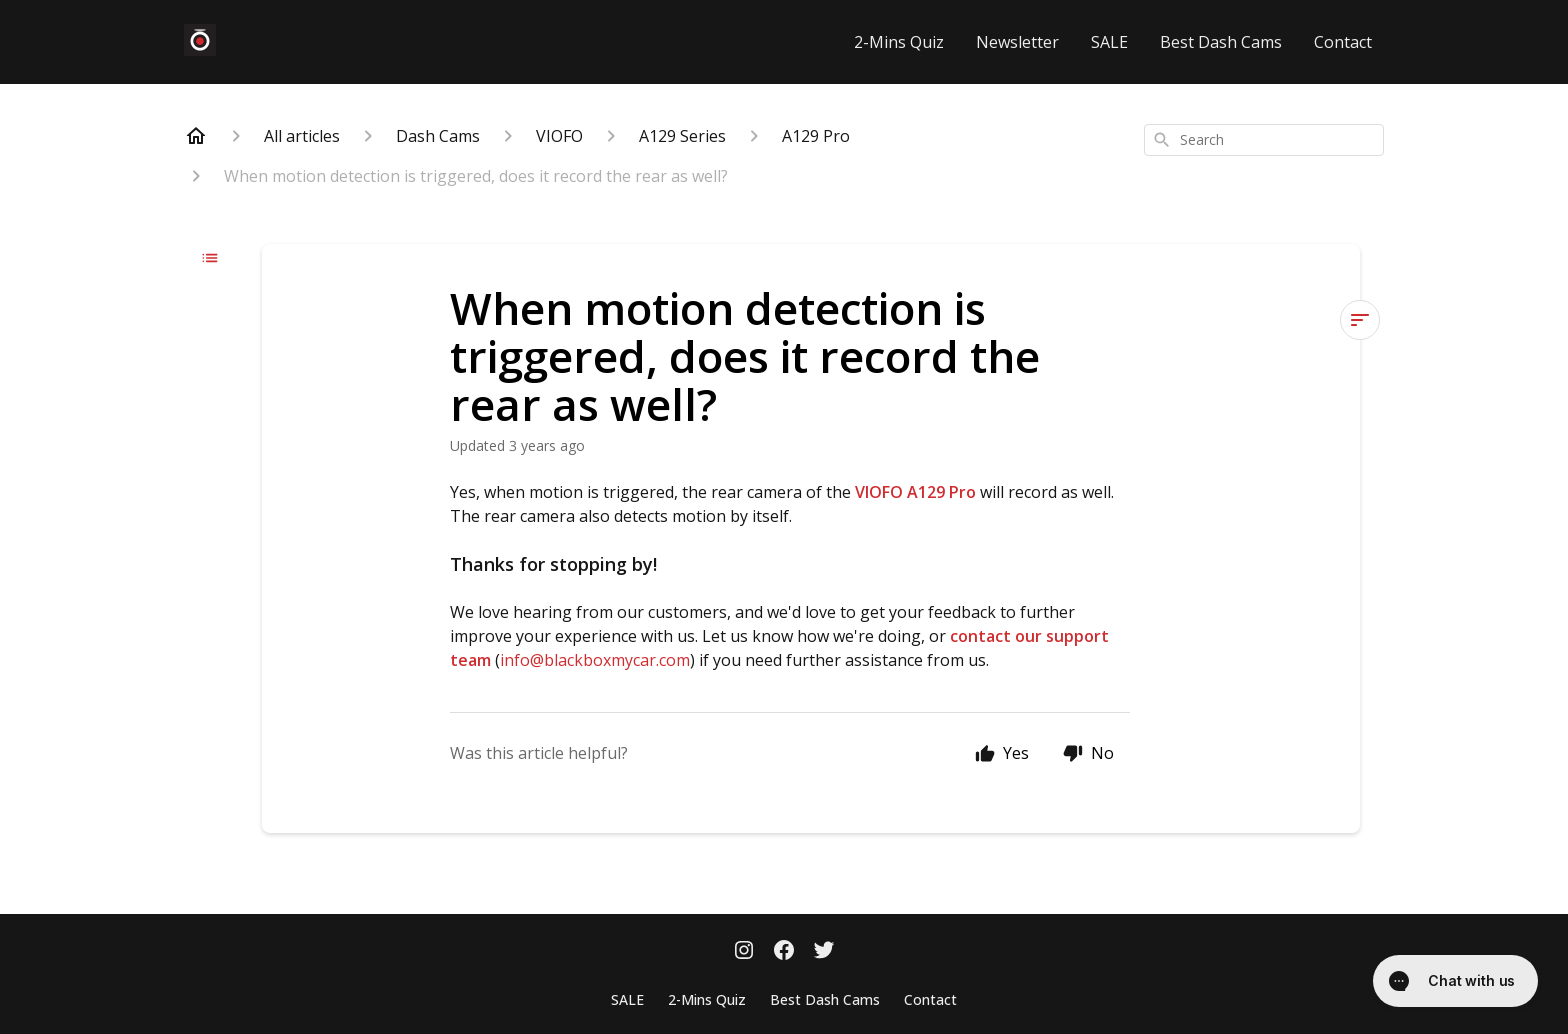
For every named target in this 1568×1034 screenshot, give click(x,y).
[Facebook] (784, 952)
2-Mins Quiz (899, 42)
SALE (1109, 42)
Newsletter (1017, 42)
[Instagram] (744, 952)
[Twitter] (824, 952)
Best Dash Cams (1221, 42)
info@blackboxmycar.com (595, 660)
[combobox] (1264, 140)
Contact (1343, 42)
